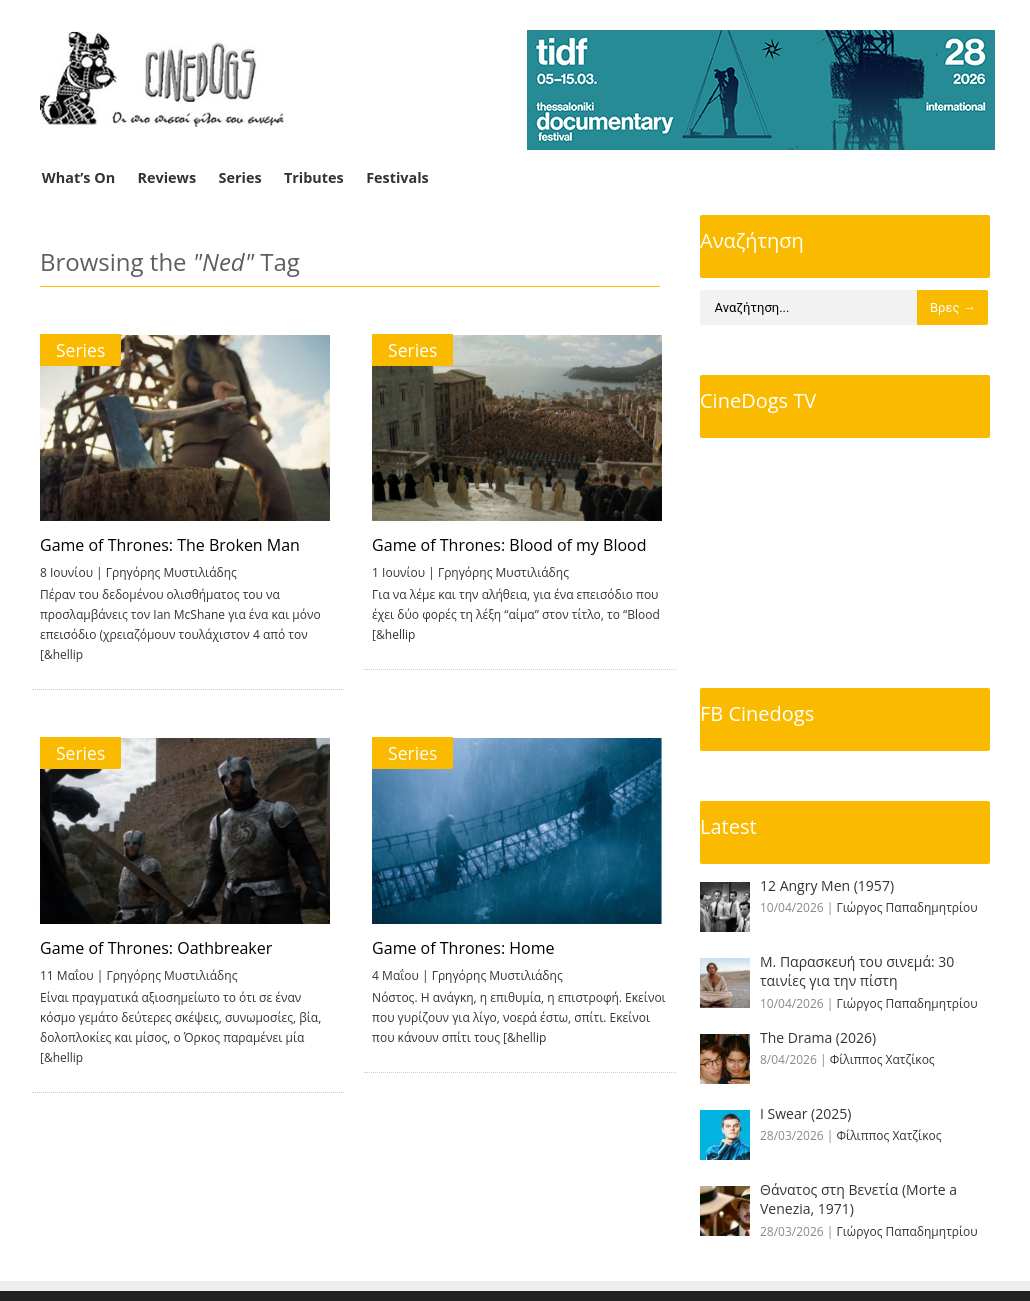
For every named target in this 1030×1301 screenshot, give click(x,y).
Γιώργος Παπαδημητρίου (907, 907)
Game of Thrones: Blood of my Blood (503, 545)
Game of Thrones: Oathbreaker (156, 948)
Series (240, 177)
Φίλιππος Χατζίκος (882, 1059)
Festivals (397, 177)
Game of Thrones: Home (457, 948)
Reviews (167, 177)
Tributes (314, 177)
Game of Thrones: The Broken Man (170, 545)
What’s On (78, 177)
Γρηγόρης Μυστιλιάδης (171, 572)
